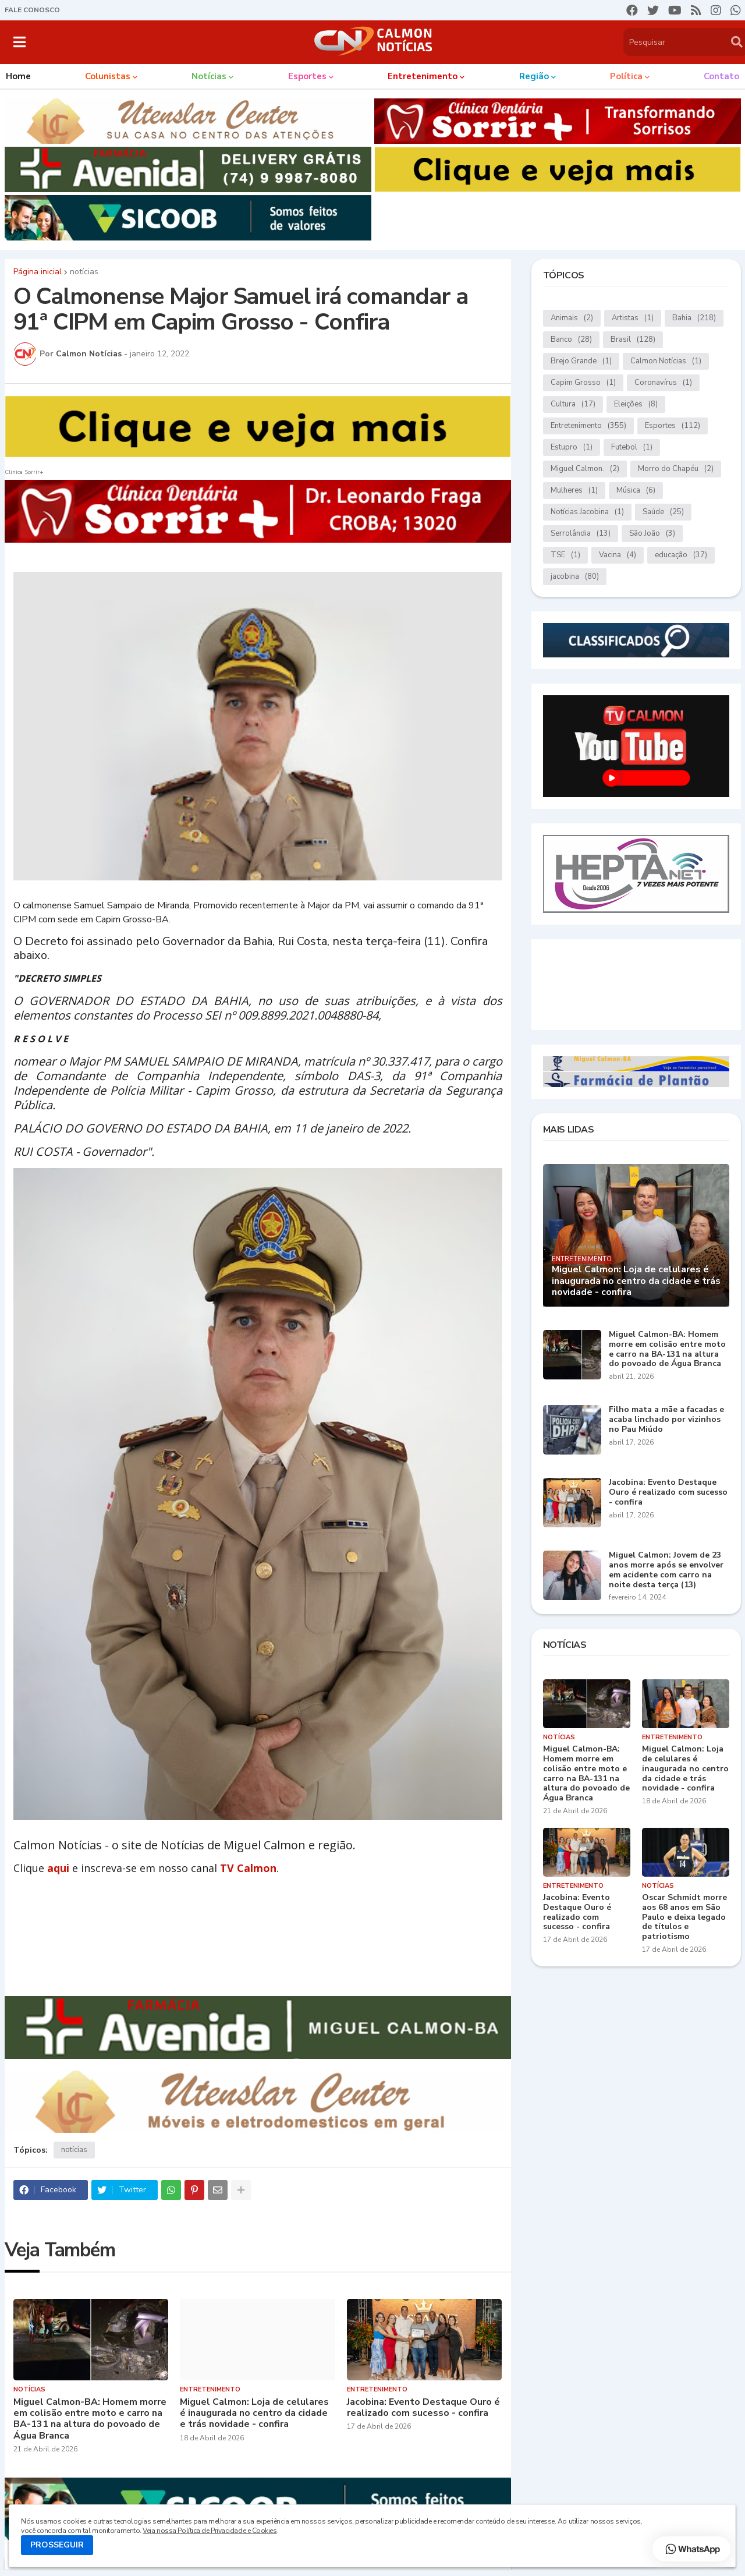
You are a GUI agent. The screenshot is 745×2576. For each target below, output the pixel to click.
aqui (58, 1868)
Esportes (672, 425)
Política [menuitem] (626, 76)
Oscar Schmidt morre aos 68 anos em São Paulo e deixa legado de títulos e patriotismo (684, 1917)
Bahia (694, 318)
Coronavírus (663, 382)
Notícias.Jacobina (587, 512)
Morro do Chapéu (676, 469)
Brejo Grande (581, 361)
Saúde (663, 512)
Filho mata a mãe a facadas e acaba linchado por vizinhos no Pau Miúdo (666, 1419)
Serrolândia (581, 533)
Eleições (636, 404)
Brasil (633, 339)
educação (681, 555)
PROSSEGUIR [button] (57, 2544)
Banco (571, 339)
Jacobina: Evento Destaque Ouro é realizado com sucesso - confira (423, 2408)
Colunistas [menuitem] (107, 76)
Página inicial (37, 272)
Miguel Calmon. (585, 469)
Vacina (617, 555)
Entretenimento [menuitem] (422, 76)
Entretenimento (588, 425)
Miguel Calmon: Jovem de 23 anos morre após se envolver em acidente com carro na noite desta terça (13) (666, 1570)
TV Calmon (248, 1868)
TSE (565, 555)
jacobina (575, 576)
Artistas (633, 318)
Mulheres (574, 490)
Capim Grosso (583, 382)
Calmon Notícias (665, 361)
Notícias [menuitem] (208, 76)
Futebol (631, 447)
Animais (572, 318)
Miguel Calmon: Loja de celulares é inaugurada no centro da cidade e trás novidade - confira (254, 2413)
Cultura (573, 404)
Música (635, 490)
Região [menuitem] (534, 76)
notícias (84, 272)
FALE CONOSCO (32, 10)
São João (652, 533)
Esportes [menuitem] (307, 76)
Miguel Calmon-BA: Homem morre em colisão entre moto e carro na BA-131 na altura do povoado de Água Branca (89, 2419)
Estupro (572, 447)
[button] (19, 42)
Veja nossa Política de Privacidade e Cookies (209, 2530)
